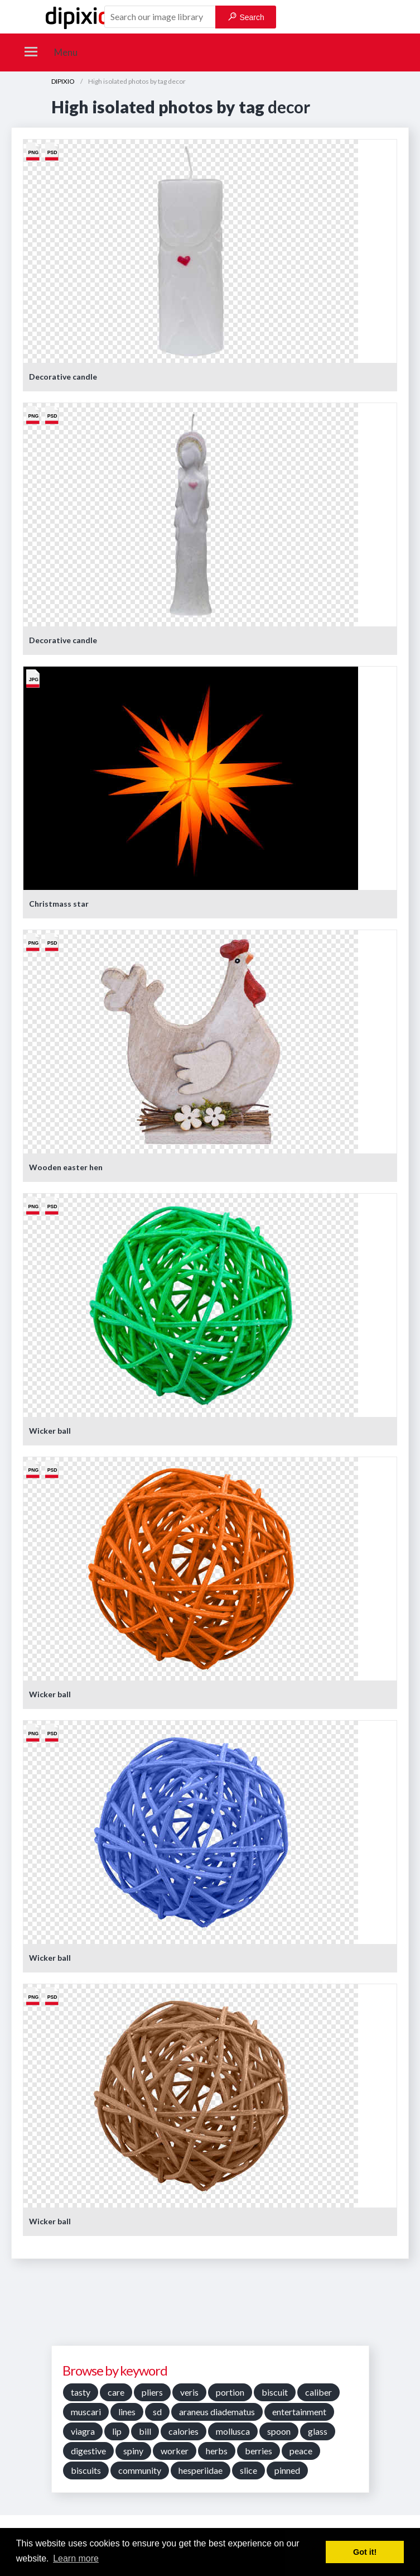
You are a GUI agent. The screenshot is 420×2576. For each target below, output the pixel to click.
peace (300, 2450)
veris (189, 2392)
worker (175, 2450)
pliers (152, 2392)
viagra (83, 2431)
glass (317, 2431)
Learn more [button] (76, 2558)
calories (183, 2431)
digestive (88, 2450)
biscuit (275, 2392)
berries (258, 2450)
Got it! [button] (364, 2552)
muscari (86, 2411)
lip (117, 2431)
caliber (318, 2392)
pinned (287, 2470)
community (139, 2470)
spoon (279, 2431)
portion (230, 2392)
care (116, 2392)
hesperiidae (200, 2470)
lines (127, 2411)
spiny (133, 2450)
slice (248, 2470)
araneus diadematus (217, 2411)
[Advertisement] (210, 2306)
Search (246, 17)
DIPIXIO (63, 81)
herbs (217, 2450)
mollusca (233, 2431)
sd (157, 2411)
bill (145, 2431)
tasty (80, 2392)
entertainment (299, 2411)
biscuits (86, 2470)
